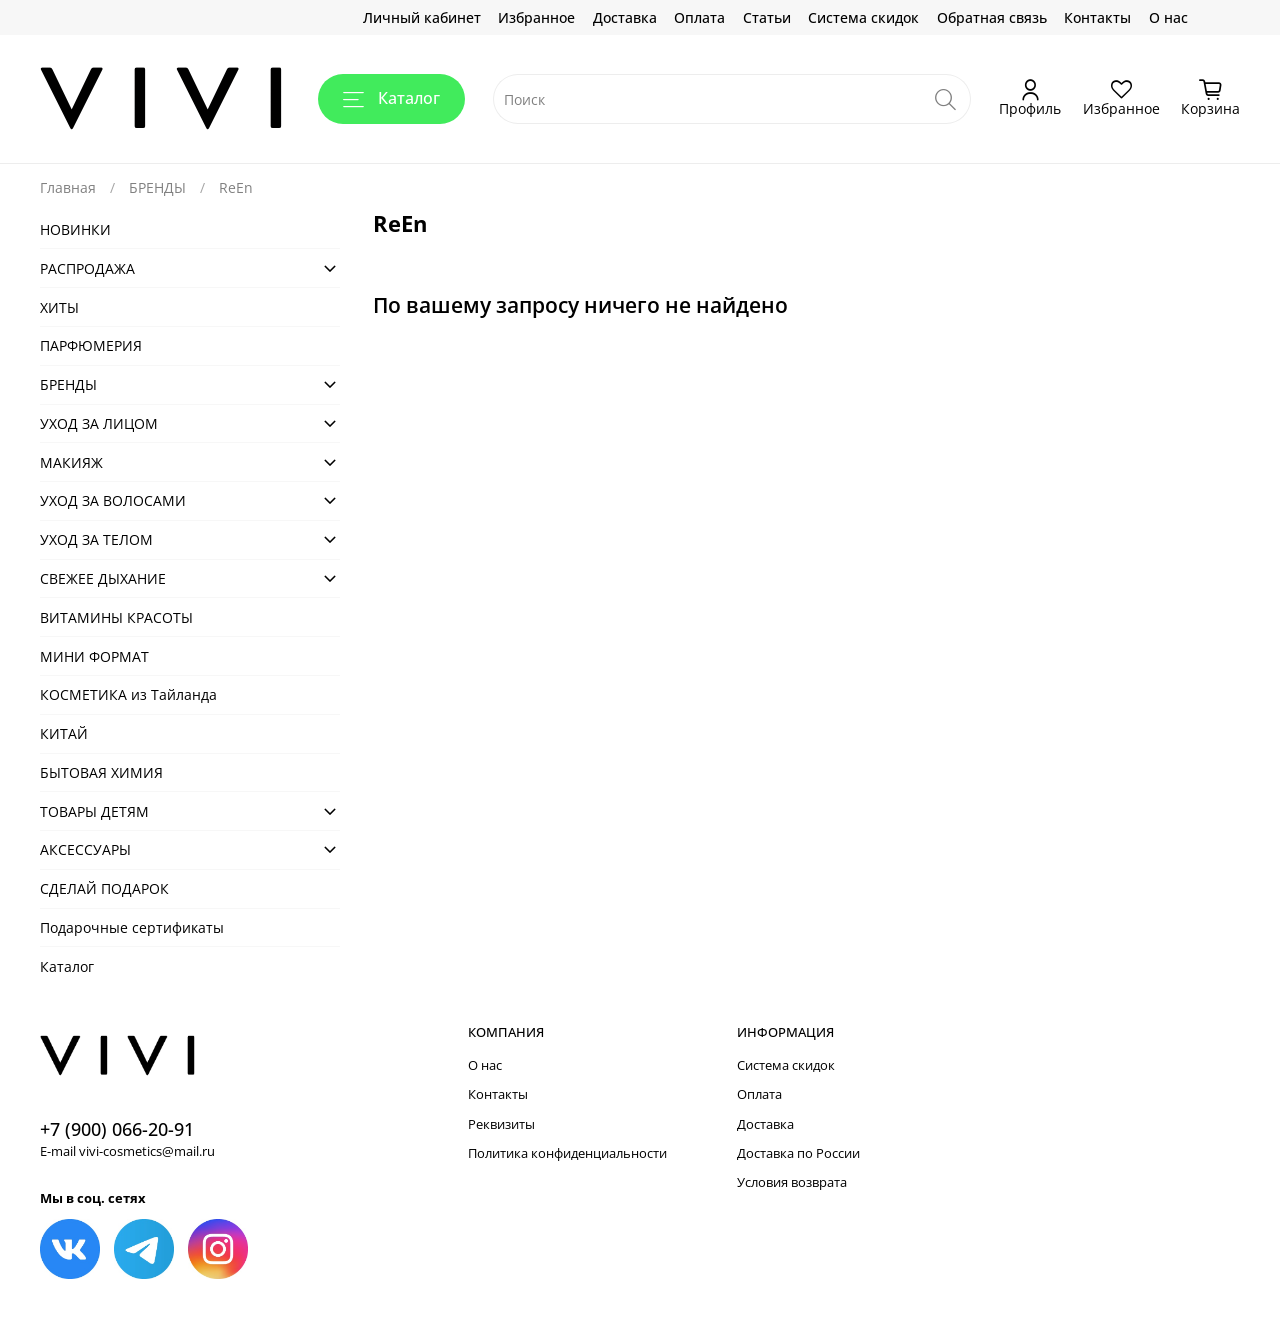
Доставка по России (798, 1153)
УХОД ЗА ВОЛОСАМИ (113, 500)
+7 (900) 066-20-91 (117, 1129)
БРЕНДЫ (157, 187)
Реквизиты (501, 1124)
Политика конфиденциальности (567, 1153)
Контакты (1097, 17)
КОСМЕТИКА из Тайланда (128, 694)
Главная (68, 187)
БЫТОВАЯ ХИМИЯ (101, 772)
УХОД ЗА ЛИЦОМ (99, 423)
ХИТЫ (59, 307)
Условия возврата (792, 1182)
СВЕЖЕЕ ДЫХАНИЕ (103, 578)
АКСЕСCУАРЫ (85, 849)
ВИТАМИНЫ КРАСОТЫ (116, 617)
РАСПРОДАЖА (87, 268)
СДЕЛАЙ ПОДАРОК (104, 888)
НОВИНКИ (75, 229)
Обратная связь (992, 17)
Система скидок (863, 17)
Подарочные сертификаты (132, 927)
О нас (1168, 17)
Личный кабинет (422, 17)
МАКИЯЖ (71, 462)
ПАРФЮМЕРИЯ (91, 345)
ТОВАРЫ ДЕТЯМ (94, 811)
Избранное (536, 17)
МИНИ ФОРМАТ (94, 656)
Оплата (699, 17)
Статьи (767, 17)
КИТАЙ (64, 733)
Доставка (625, 17)
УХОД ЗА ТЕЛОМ (96, 539)
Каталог (391, 98)
